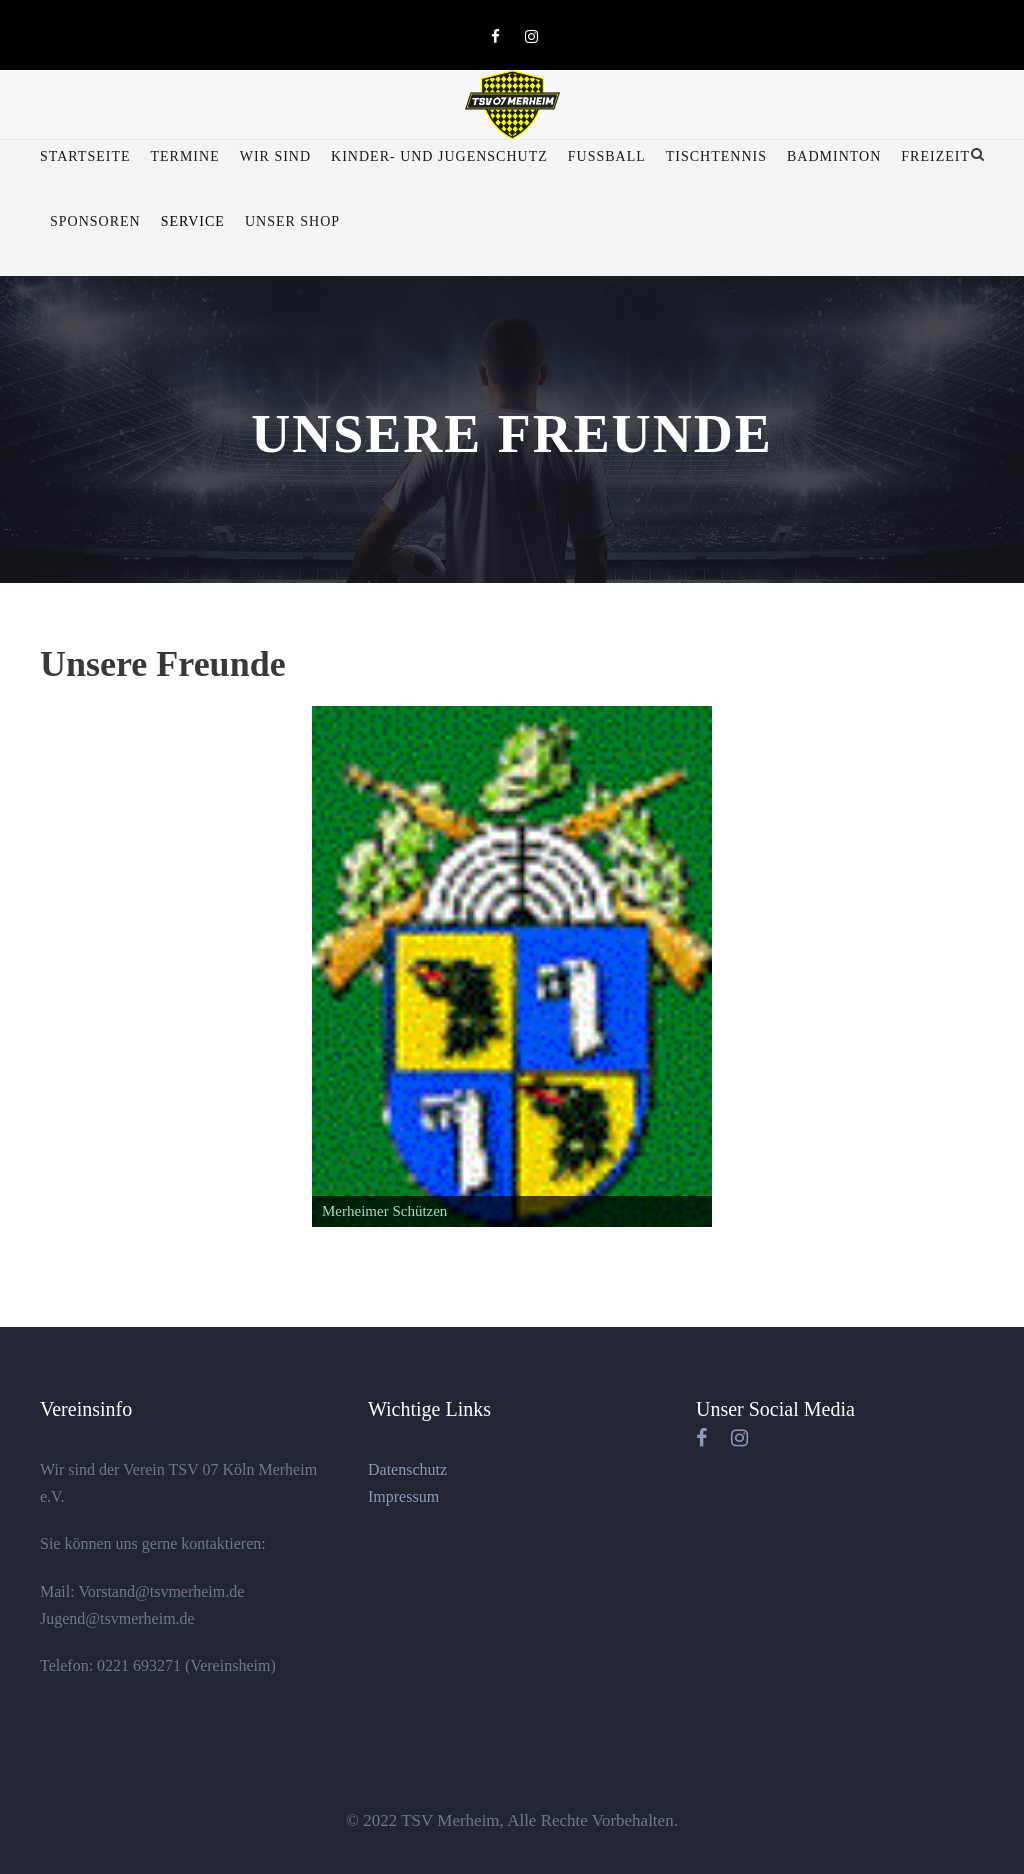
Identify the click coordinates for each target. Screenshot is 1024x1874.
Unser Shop (292, 221)
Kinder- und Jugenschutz (439, 156)
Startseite (85, 156)
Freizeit (935, 156)
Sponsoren (95, 221)
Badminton (834, 156)
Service (193, 221)
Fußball (607, 156)
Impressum (403, 1496)
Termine (184, 156)
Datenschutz (407, 1469)
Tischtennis (716, 156)
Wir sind (275, 156)
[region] (512, 966)
